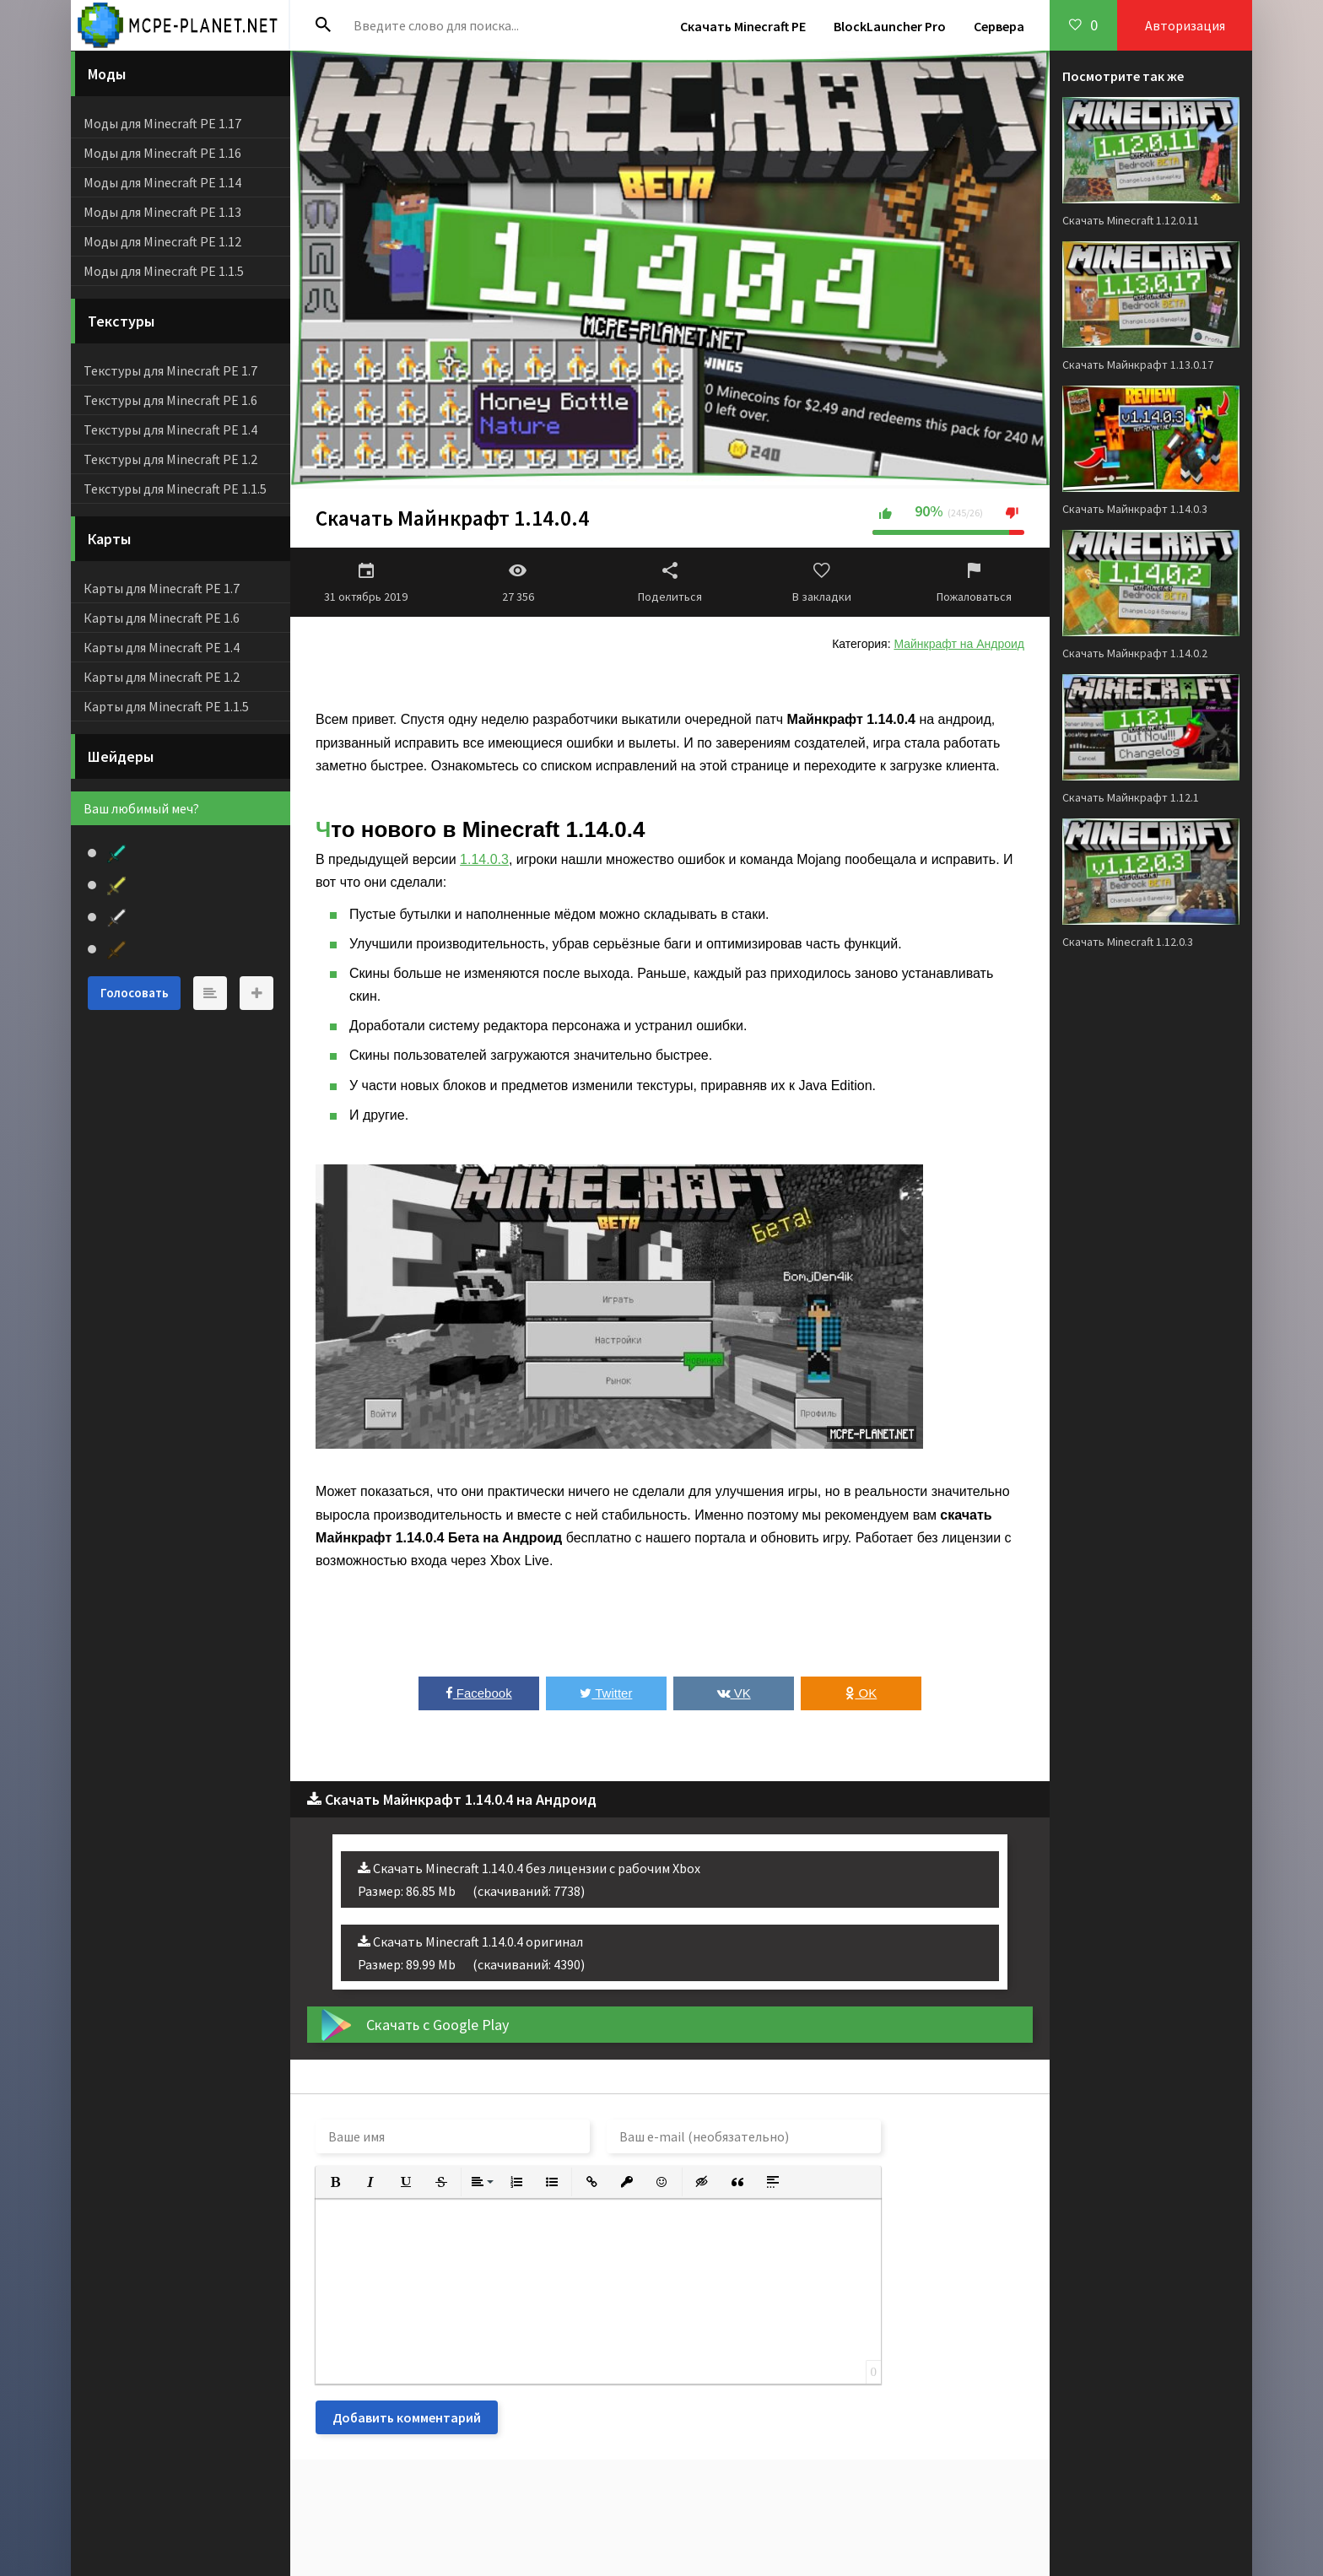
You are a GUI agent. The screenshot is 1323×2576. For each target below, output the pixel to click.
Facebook (479, 1693)
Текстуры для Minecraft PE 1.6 (170, 400)
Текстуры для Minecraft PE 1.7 (170, 370)
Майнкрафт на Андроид (959, 644)
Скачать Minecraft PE (743, 26)
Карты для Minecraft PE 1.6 (162, 617)
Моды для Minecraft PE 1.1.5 (164, 270)
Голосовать (134, 993)
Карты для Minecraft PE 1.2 (162, 676)
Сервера (999, 26)
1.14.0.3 (484, 859)
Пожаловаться (974, 582)
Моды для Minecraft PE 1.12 (162, 241)
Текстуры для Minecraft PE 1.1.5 (175, 488)
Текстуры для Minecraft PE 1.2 (170, 459)
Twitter (606, 1693)
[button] (335, 2182)
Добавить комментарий (406, 2417)
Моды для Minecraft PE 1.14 (162, 182)
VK (734, 1693)
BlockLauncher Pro (890, 26)
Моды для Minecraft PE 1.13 (162, 211)
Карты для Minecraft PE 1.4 (162, 647)
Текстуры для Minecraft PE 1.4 (170, 429)
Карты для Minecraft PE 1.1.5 (166, 706)
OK (861, 1693)
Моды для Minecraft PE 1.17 (162, 123)
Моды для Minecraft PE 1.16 (162, 152)
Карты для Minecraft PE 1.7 (162, 588)
